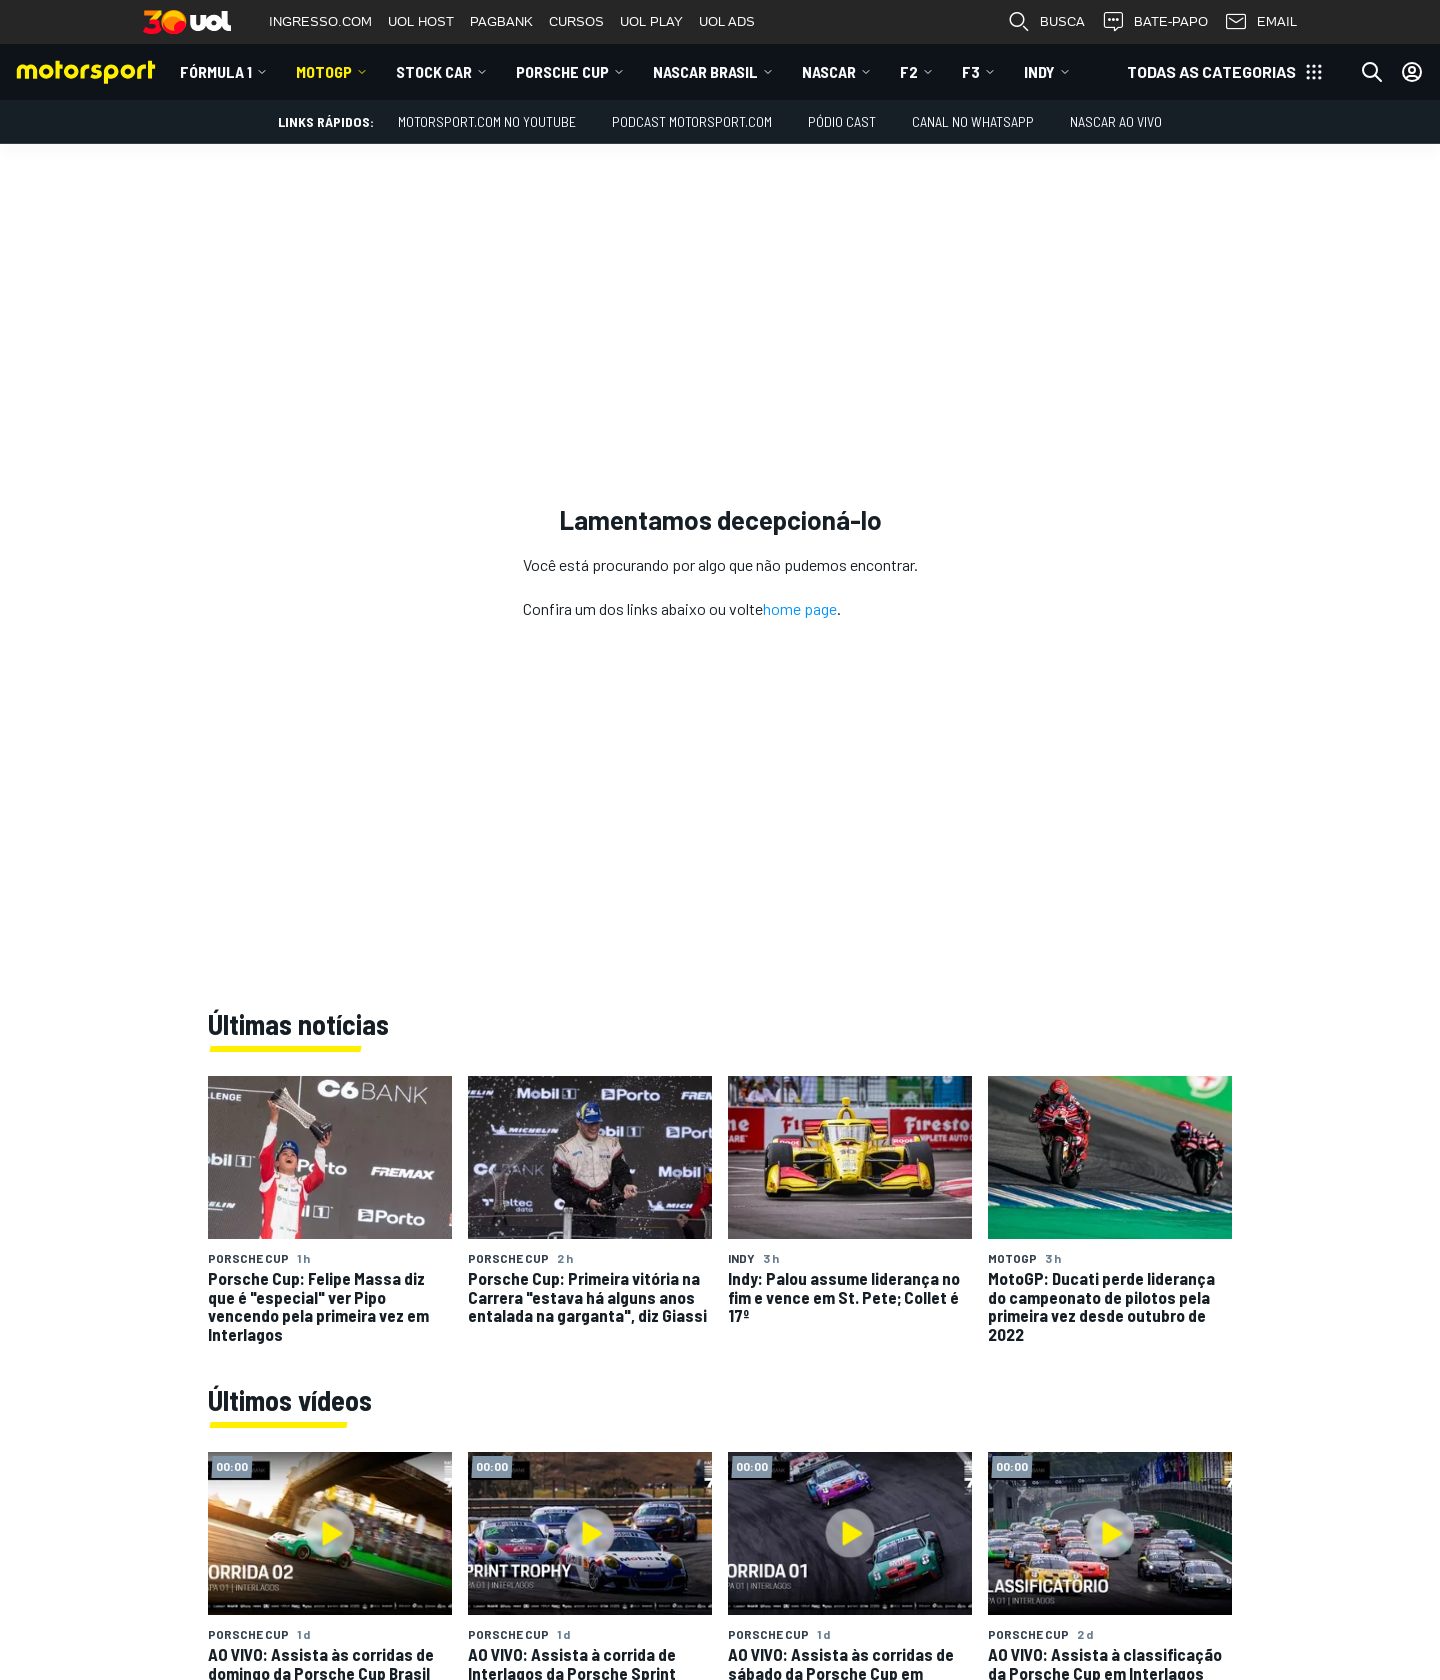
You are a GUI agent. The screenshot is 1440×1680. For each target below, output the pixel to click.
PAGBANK (501, 21)
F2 (909, 71)
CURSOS (576, 21)
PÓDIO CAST (842, 121)
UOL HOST (421, 21)
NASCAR (829, 71)
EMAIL (1260, 22)
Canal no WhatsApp (973, 121)
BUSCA (1046, 22)
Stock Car (434, 71)
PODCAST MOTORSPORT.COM (692, 121)
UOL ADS (727, 21)
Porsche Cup (562, 71)
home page (800, 608)
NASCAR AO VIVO (1116, 121)
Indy (1039, 71)
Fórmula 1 (216, 71)
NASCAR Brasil (705, 71)
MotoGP (324, 71)
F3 (971, 71)
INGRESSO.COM (320, 21)
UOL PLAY (651, 21)
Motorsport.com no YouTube (487, 121)
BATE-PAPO (1154, 22)
